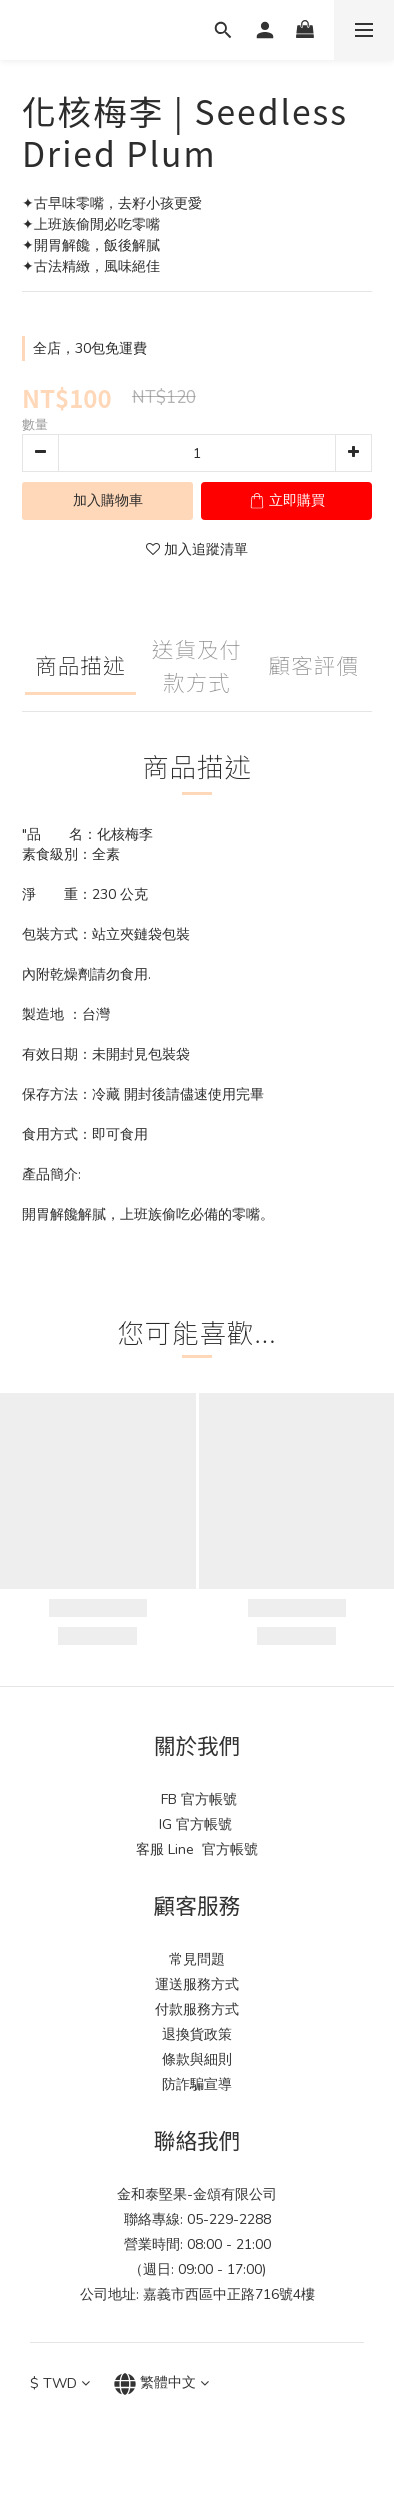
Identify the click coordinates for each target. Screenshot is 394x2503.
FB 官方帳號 (197, 1799)
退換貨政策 (197, 2034)
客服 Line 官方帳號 (197, 1849)
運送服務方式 (197, 1984)
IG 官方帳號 (197, 1824)
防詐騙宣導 (197, 2084)
